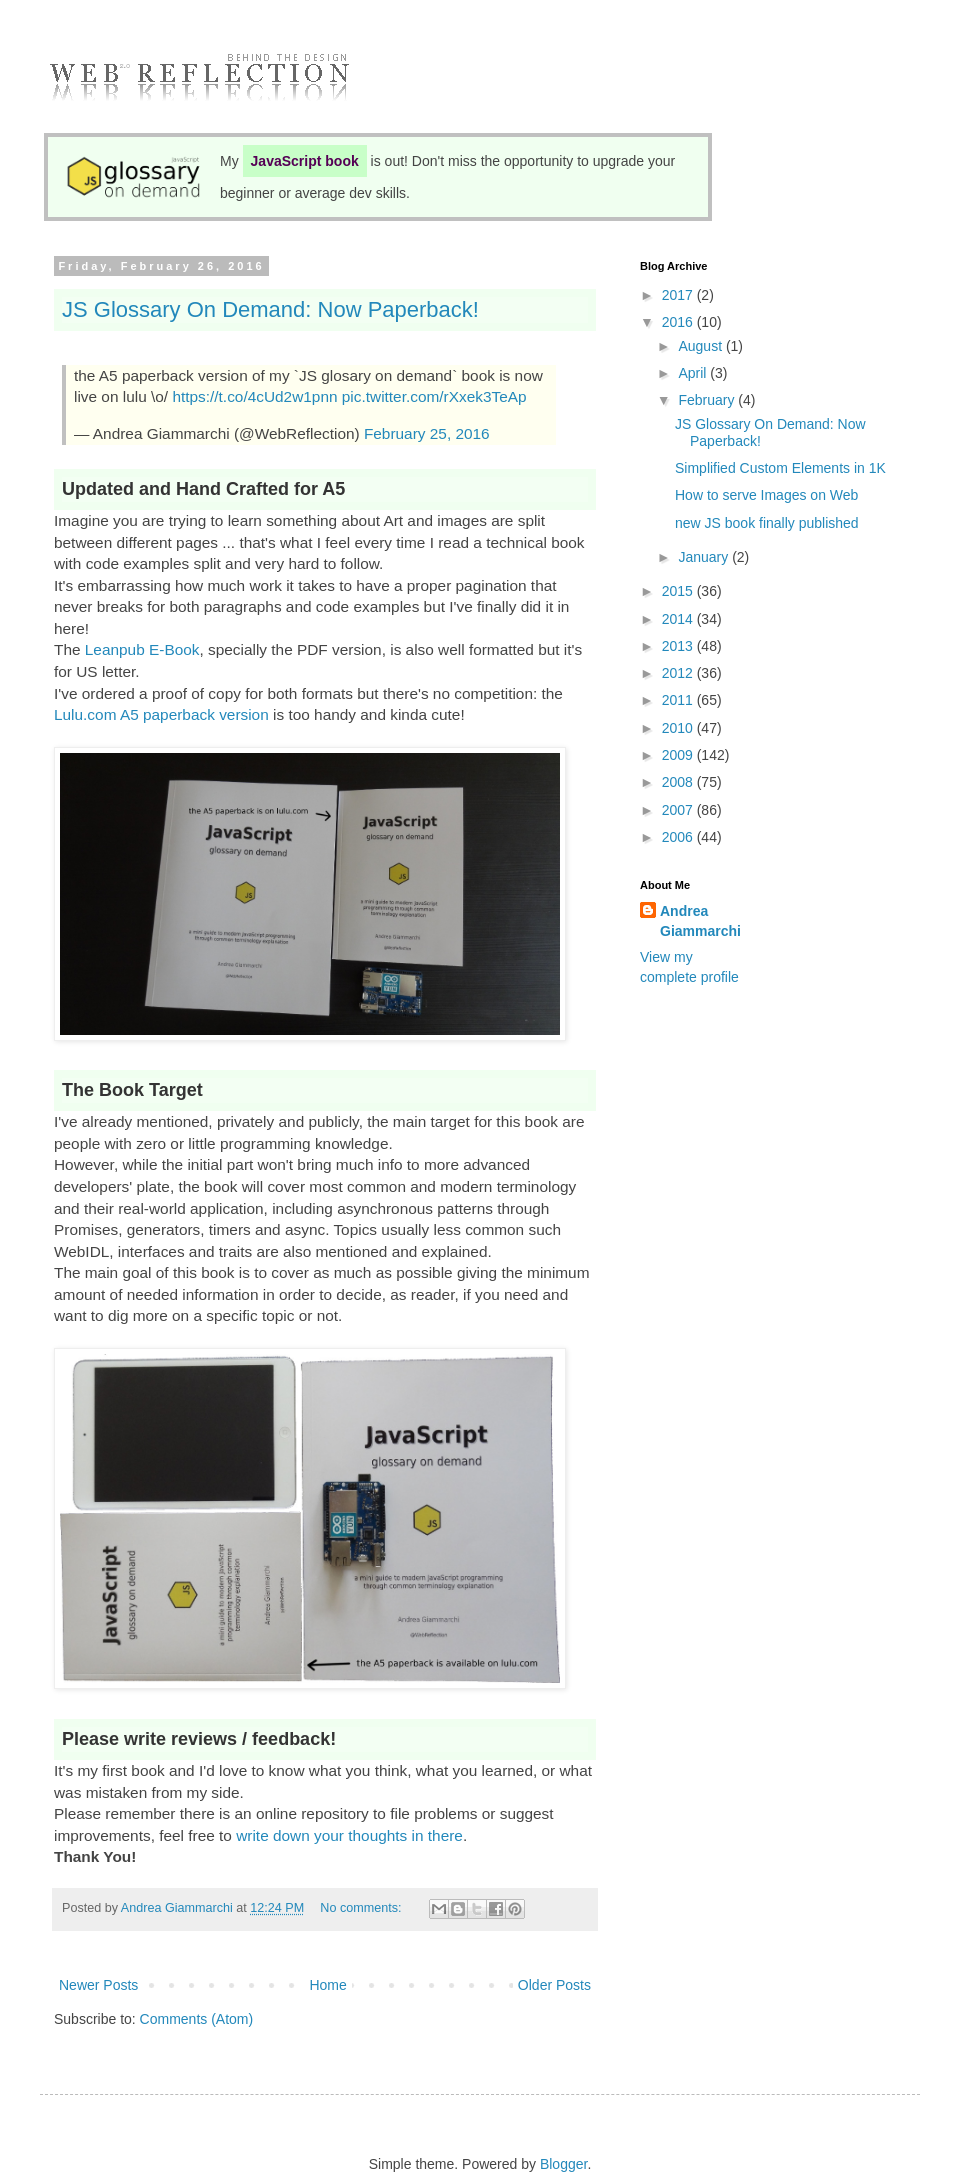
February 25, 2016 (427, 433)
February (708, 400)
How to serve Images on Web (766, 495)
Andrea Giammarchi (700, 921)
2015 (679, 591)
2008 (679, 782)
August (701, 346)
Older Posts (554, 1985)
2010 (679, 728)
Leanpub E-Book (142, 649)
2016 (679, 322)
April (694, 373)
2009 (679, 755)
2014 (679, 619)
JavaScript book (305, 161)
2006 (679, 837)
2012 (679, 673)
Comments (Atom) (197, 2019)
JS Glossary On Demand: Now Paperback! (270, 309)
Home (327, 1985)
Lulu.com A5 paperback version (161, 714)
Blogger (563, 2164)
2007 (679, 810)
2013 (679, 646)
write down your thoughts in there (349, 1835)
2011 (679, 700)
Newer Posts (98, 1985)
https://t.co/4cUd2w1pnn (254, 396)
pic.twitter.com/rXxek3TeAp (434, 396)
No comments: (362, 1908)
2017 (679, 295)
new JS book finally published (767, 523)
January (705, 557)
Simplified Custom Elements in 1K (780, 468)
